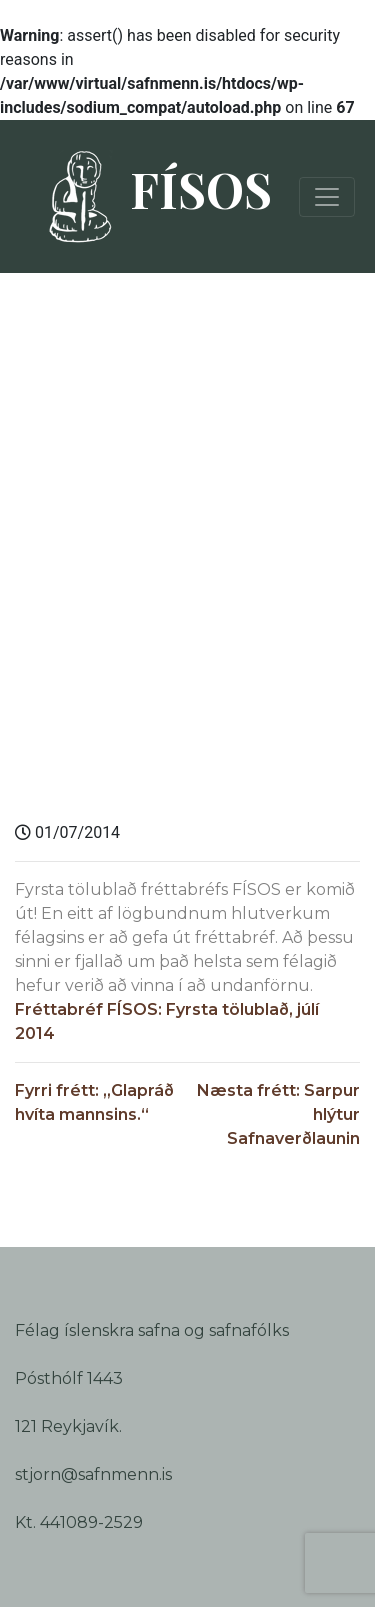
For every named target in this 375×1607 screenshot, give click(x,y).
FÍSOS (151, 197)
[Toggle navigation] (327, 197)
